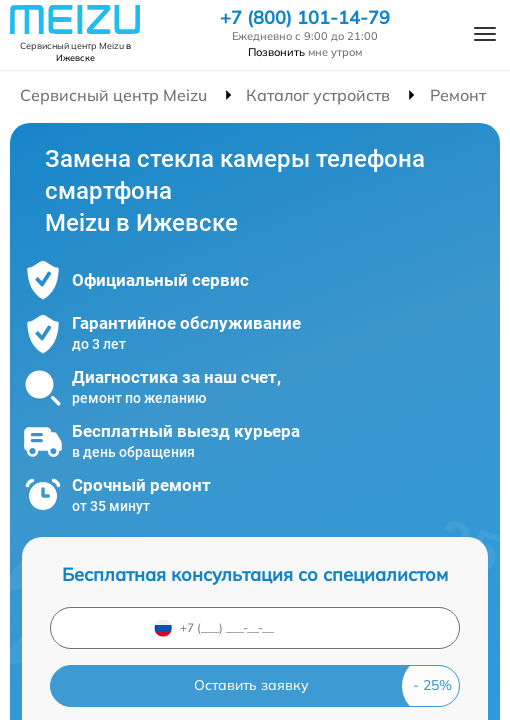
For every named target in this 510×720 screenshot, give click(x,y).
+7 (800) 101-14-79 (305, 18)
